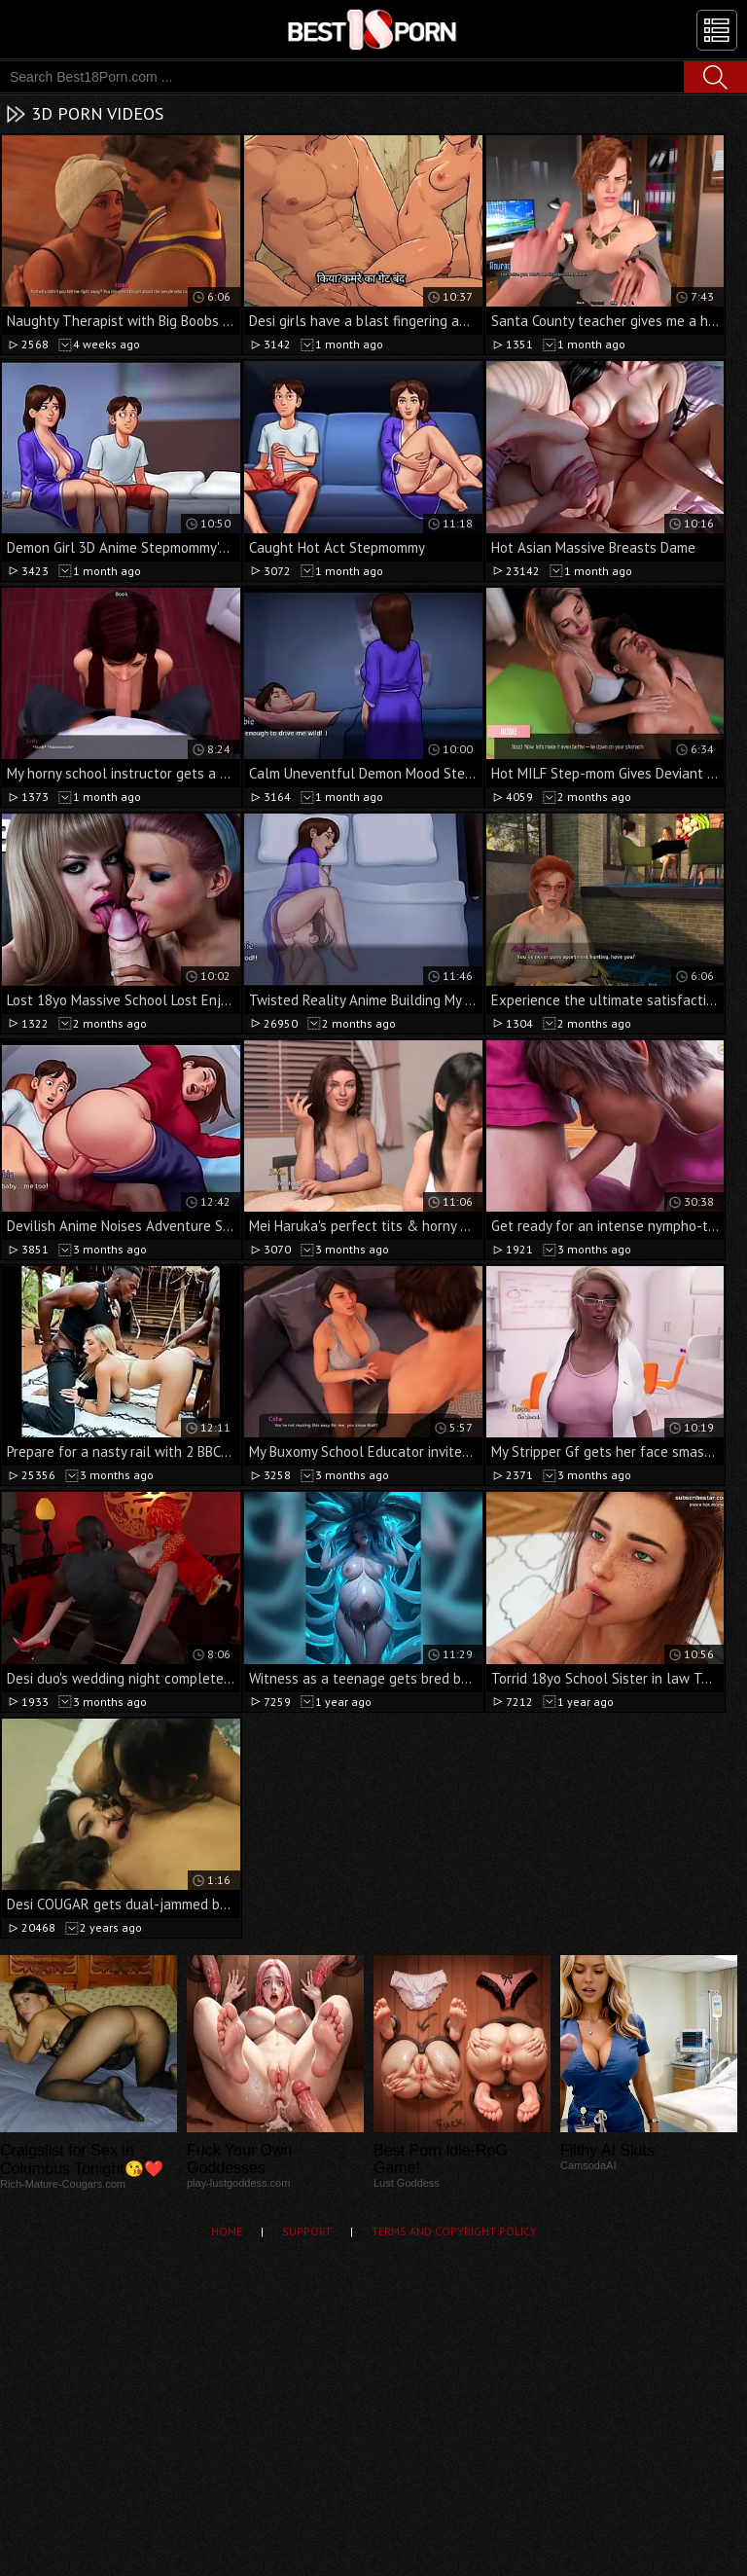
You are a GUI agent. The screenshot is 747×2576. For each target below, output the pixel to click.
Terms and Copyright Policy (454, 2231)
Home (226, 2231)
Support (307, 2231)
